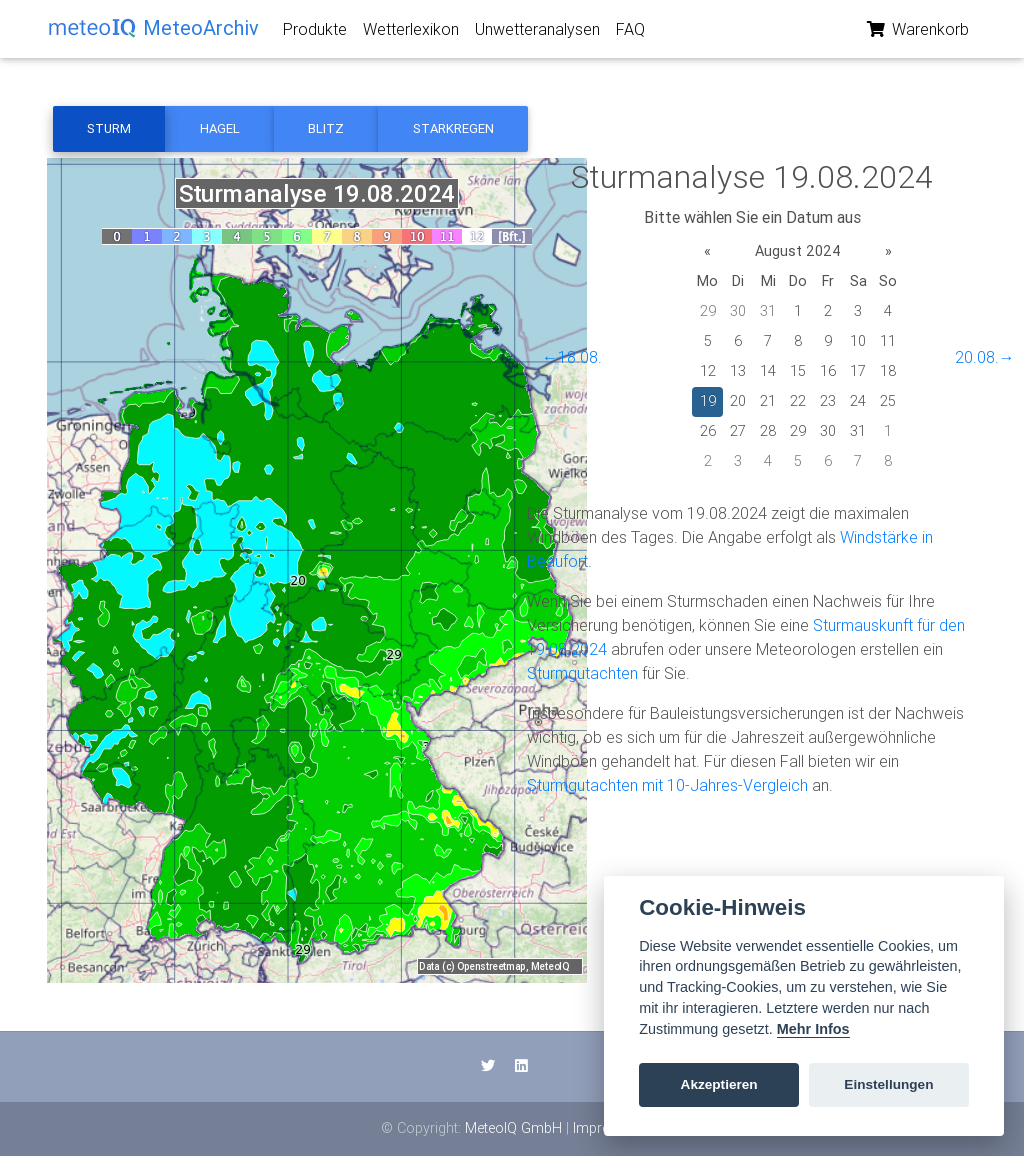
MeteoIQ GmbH (513, 1128)
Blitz (326, 128)
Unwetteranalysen (537, 33)
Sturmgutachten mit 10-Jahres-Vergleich (667, 785)
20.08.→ (985, 357)
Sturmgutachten (582, 673)
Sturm (109, 128)
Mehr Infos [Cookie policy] (813, 1029)
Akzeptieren (719, 1084)
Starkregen (453, 128)
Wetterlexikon (411, 33)
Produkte (315, 33)
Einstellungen (888, 1084)
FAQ (630, 33)
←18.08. (572, 357)
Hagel (220, 128)
